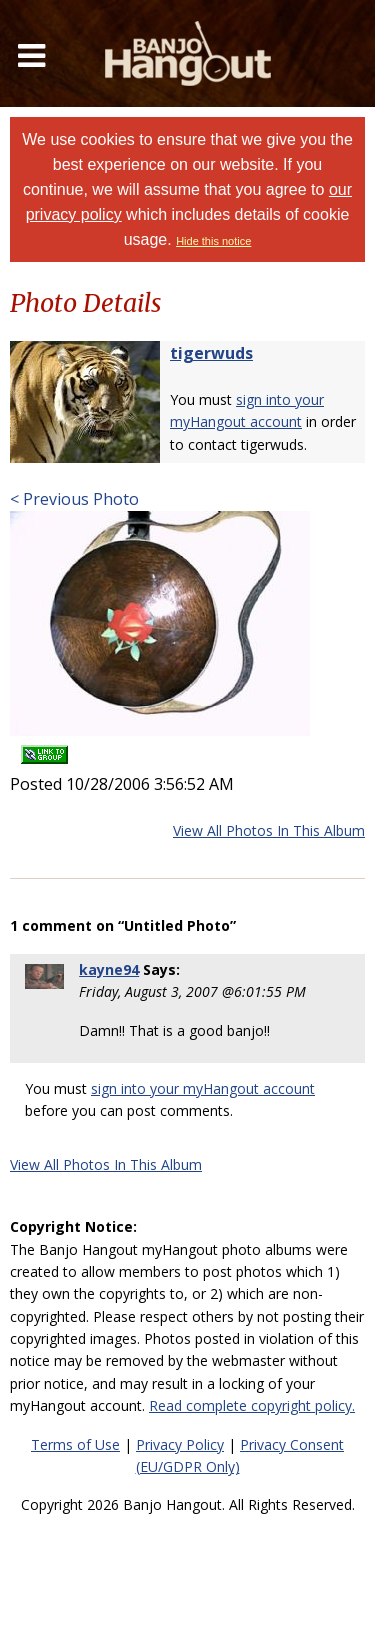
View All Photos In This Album (269, 830)
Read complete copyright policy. (252, 1405)
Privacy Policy (180, 1444)
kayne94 (109, 969)
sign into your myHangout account (203, 1088)
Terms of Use (75, 1444)
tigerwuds (211, 353)
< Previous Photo (74, 499)
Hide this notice (213, 241)
